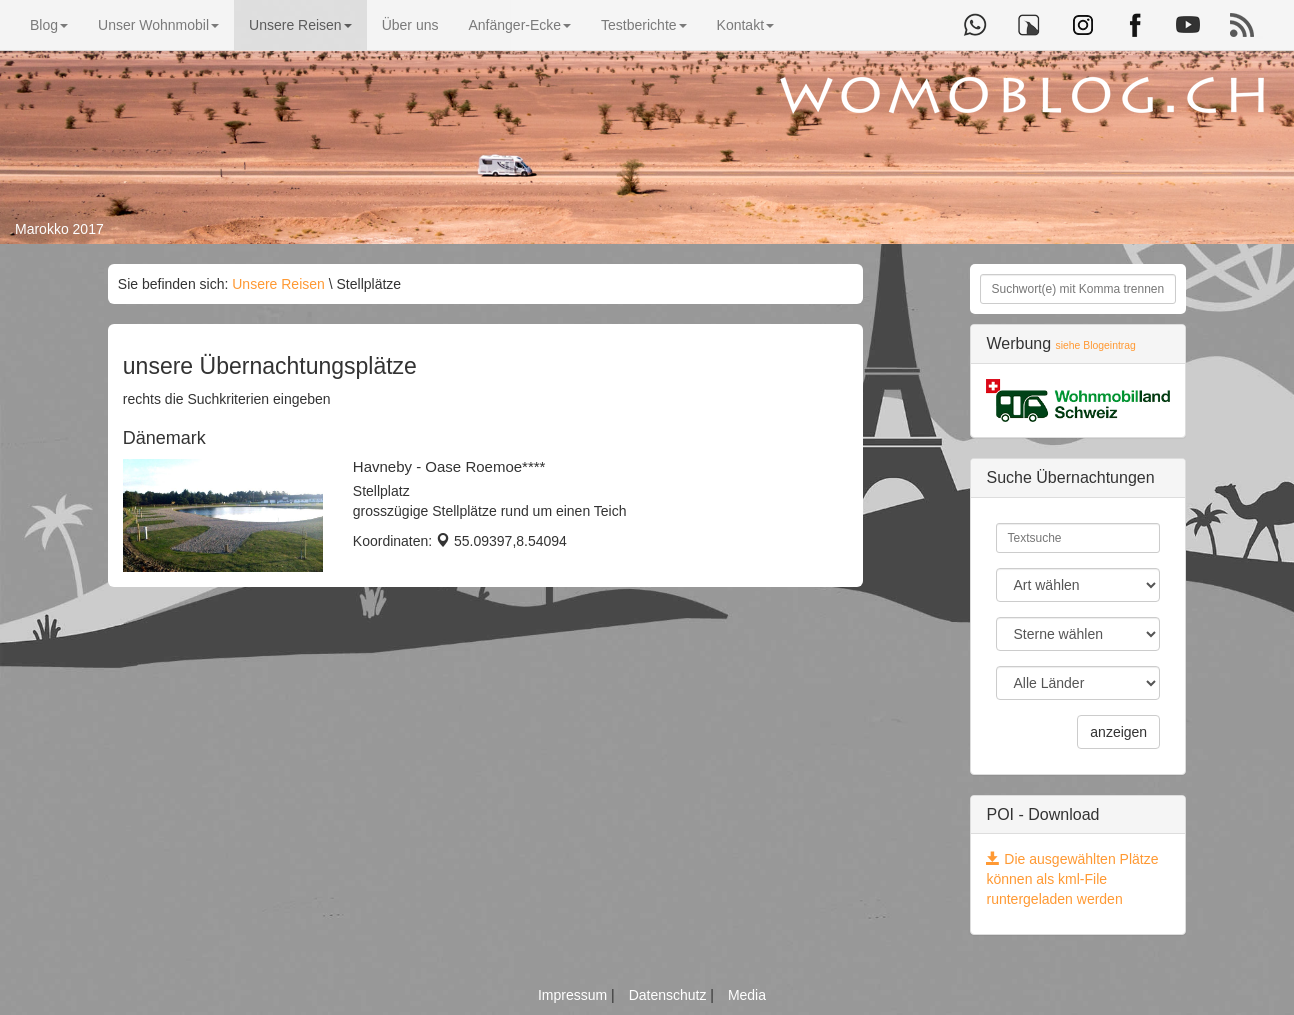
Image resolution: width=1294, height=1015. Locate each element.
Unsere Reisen (300, 25)
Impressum (574, 995)
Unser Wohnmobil (158, 25)
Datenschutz (670, 995)
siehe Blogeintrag (1096, 345)
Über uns (410, 25)
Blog (49, 25)
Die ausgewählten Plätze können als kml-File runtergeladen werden (1072, 879)
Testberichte (643, 25)
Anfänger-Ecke (519, 25)
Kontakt (745, 25)
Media (747, 995)
